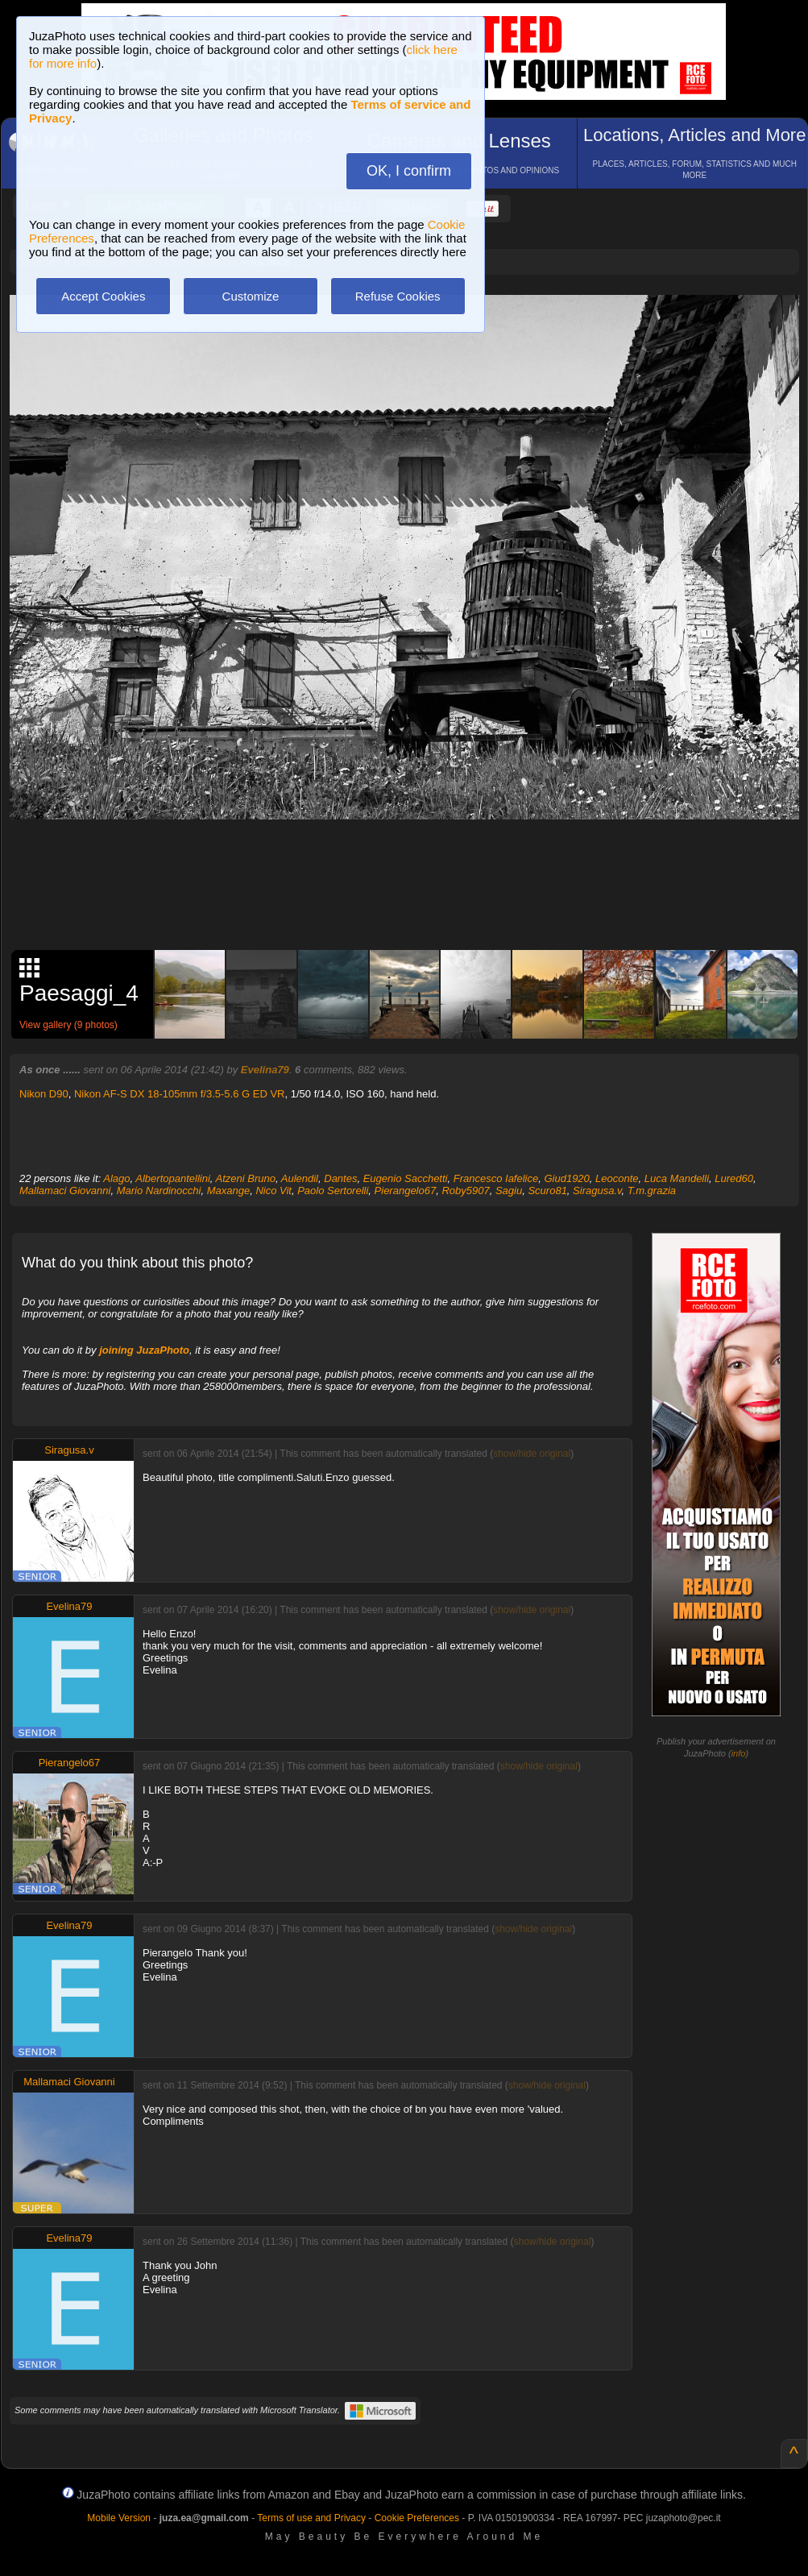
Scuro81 (547, 1190)
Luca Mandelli (676, 1178)
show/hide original (531, 1453)
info (738, 1753)
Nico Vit (273, 1190)
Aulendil (299, 1178)
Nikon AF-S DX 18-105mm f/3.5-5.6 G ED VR (179, 1094)
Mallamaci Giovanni (64, 1190)
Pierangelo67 (406, 1190)
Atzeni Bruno (246, 1178)
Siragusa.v (597, 1190)
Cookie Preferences (417, 2518)
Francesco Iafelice (496, 1178)
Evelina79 (265, 1070)
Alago (116, 1178)
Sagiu (508, 1190)
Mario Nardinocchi (159, 1190)
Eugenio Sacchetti (405, 1178)
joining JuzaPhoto (144, 1350)
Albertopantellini (172, 1178)
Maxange (228, 1190)
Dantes (340, 1178)
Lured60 (734, 1178)
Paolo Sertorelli (332, 1190)
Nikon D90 (43, 1094)
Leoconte (617, 1178)
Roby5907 (465, 1190)
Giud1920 (566, 1178)
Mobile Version (119, 2518)
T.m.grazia (652, 1190)
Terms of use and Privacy (311, 2518)
